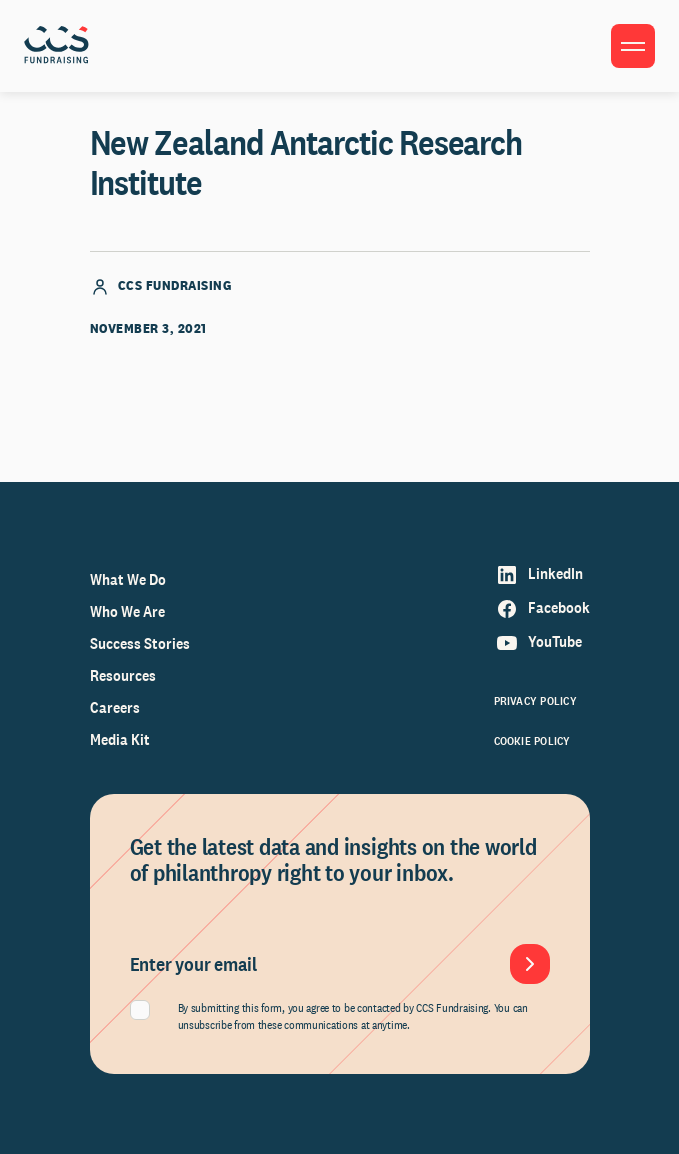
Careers (115, 707)
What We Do (128, 579)
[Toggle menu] (633, 46)
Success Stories (140, 643)
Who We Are (127, 611)
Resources (123, 675)
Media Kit (120, 739)
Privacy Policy (535, 701)
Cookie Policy (532, 741)
